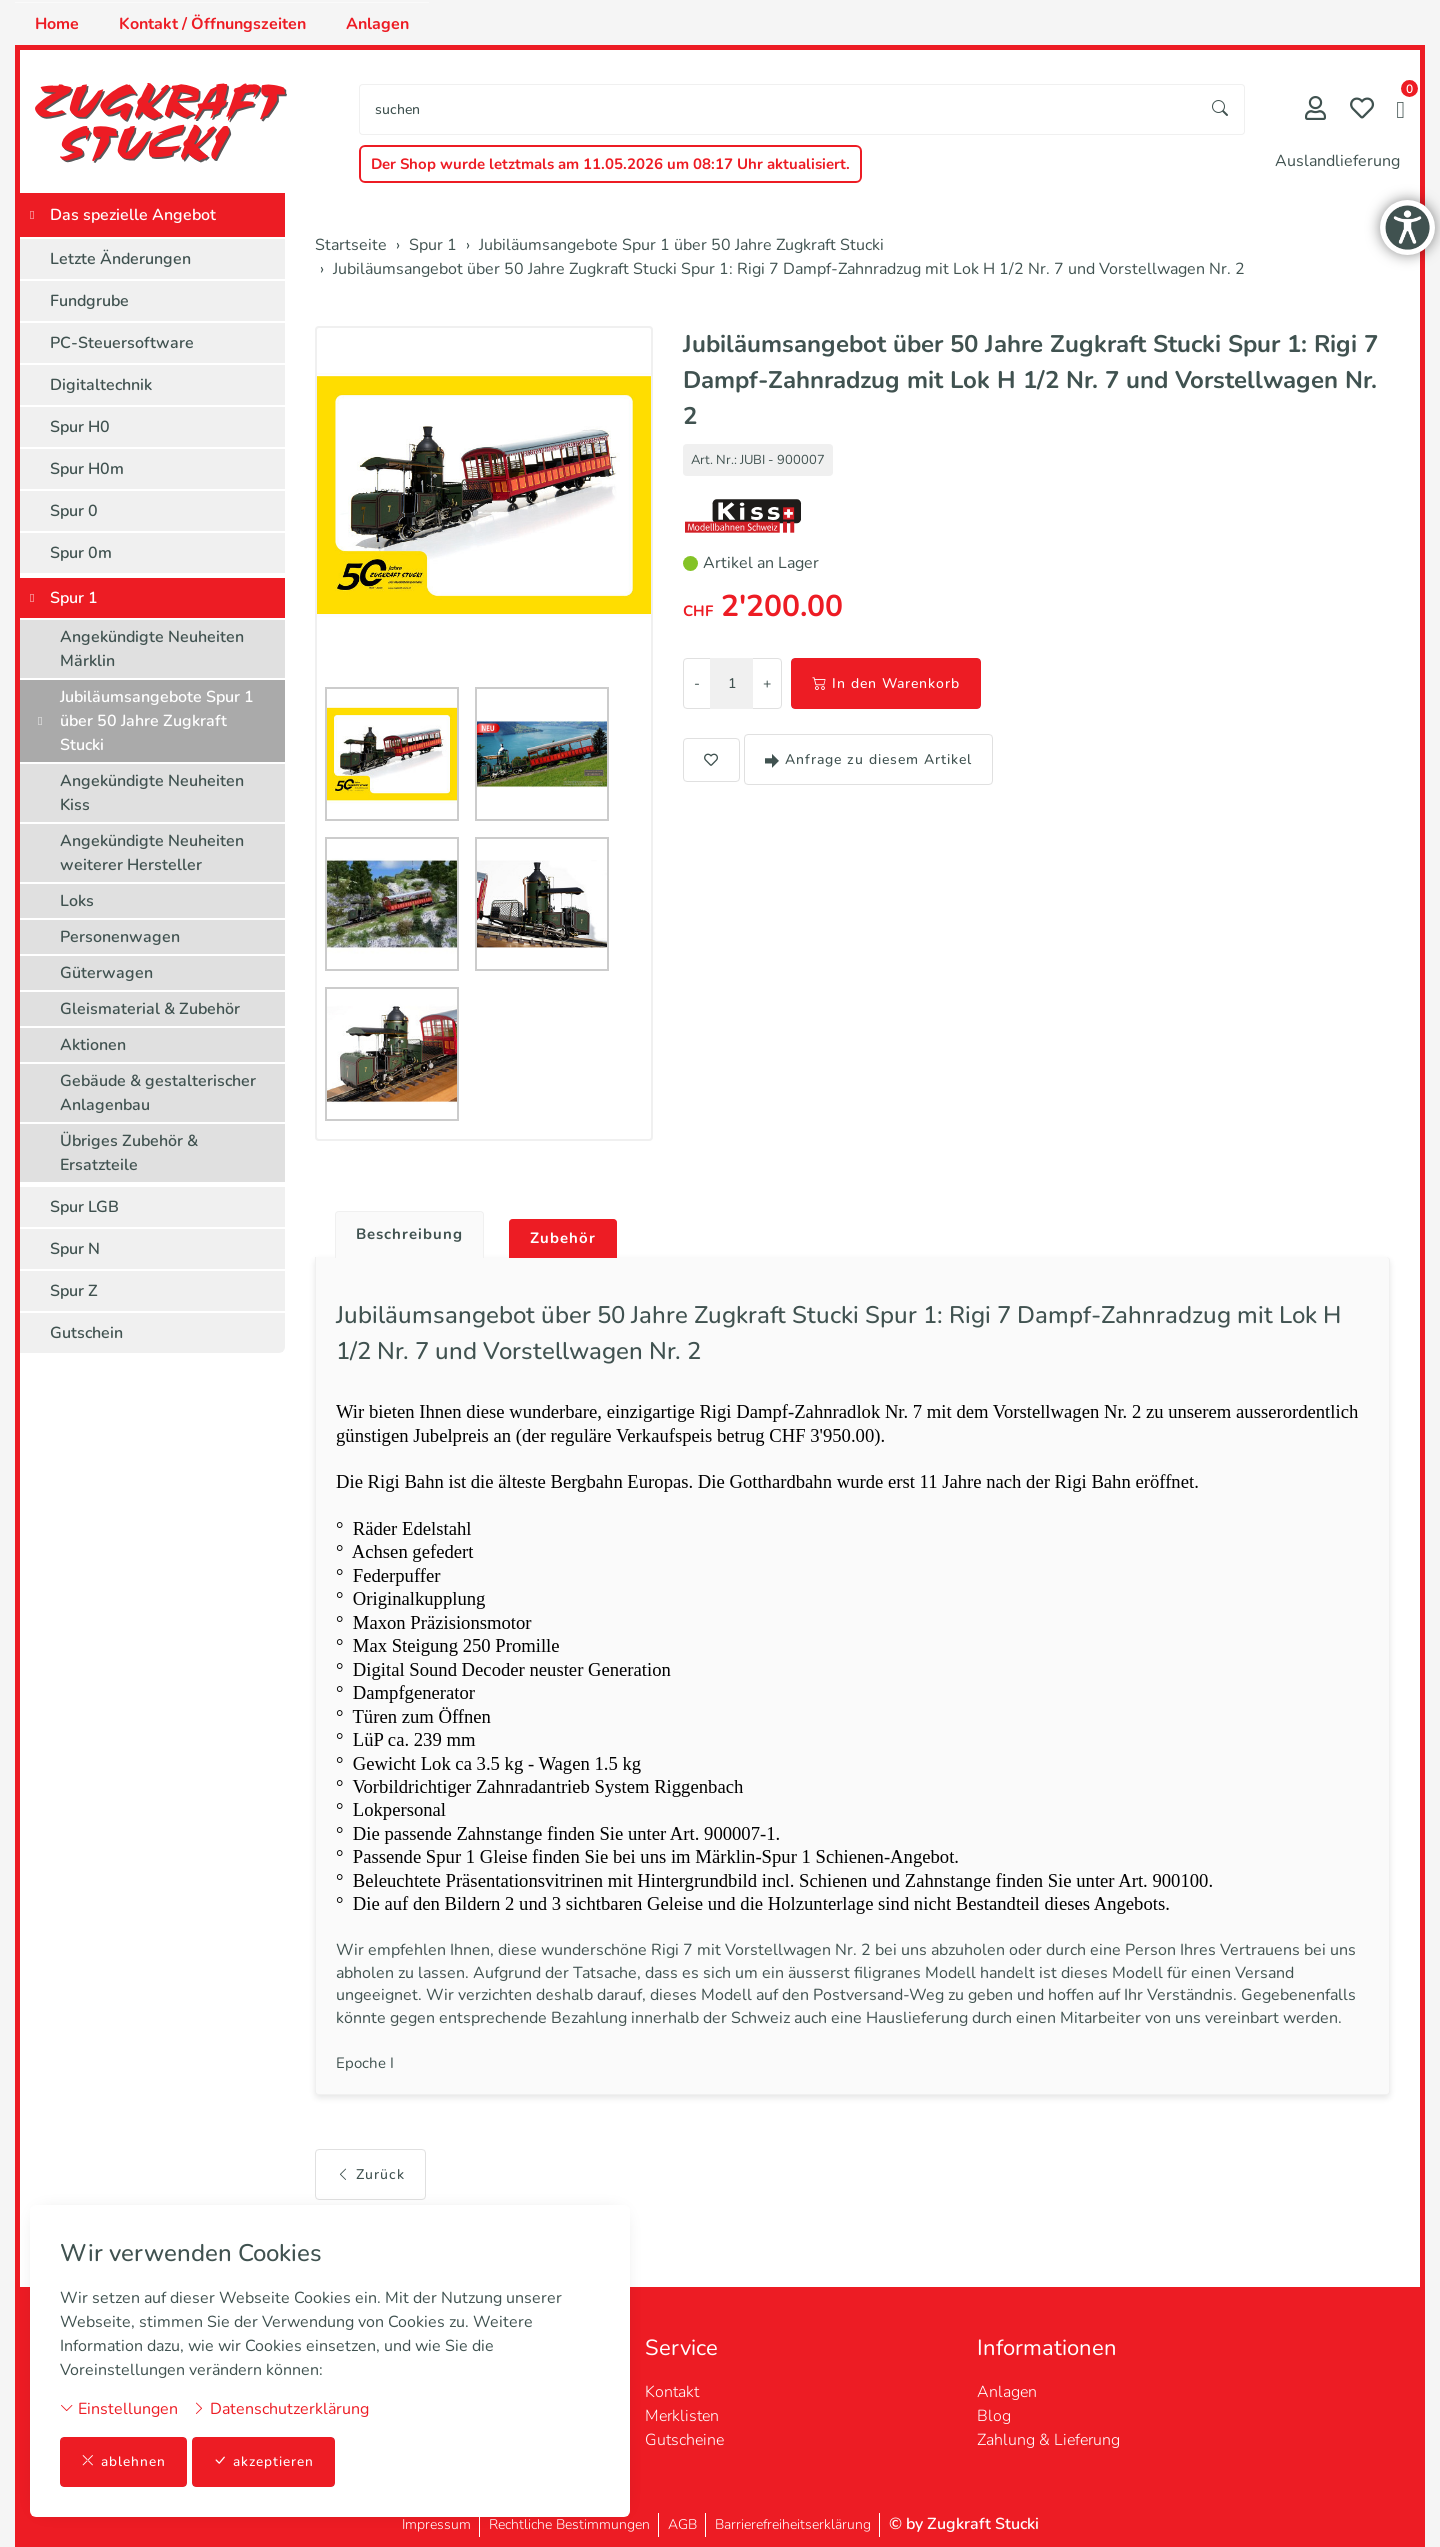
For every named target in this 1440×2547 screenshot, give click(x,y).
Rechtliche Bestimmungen (569, 2524)
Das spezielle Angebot (133, 215)
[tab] (405, 1230)
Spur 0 (74, 511)
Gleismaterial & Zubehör (150, 1009)
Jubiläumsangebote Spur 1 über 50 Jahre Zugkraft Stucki (157, 721)
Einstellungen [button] (119, 2408)
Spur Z (74, 1291)
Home (57, 24)
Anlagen (377, 24)
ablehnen (123, 2461)
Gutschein (86, 1333)
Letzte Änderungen (120, 259)
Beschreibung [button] (413, 1235)
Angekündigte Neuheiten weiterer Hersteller (152, 853)
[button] (1400, 112)
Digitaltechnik (101, 385)
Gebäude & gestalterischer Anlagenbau (158, 1093)
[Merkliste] (1362, 110)
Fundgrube (89, 301)
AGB (682, 2524)
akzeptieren (264, 2461)
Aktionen (93, 1045)
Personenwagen (120, 937)
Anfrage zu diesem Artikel (868, 759)
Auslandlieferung (1337, 161)
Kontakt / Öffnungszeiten (212, 24)
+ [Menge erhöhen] (767, 683)
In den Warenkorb (886, 683)
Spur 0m (81, 553)
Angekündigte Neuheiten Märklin (152, 649)
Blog (994, 2416)
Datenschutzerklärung (280, 2408)
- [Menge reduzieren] (697, 683)
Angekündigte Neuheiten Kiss (152, 793)
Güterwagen (106, 973)
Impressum (436, 2524)
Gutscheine (684, 2440)
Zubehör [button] (571, 1239)
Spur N (75, 1249)
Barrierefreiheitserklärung (793, 2524)
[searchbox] (778, 109)
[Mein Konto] (1315, 110)
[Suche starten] (1221, 109)
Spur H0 (80, 427)
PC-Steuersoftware (122, 343)
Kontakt (672, 2392)
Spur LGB (84, 1207)
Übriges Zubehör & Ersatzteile (129, 1153)
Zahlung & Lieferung (1048, 2440)
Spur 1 (74, 598)
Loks (77, 901)
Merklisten (682, 2416)
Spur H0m (87, 469)
